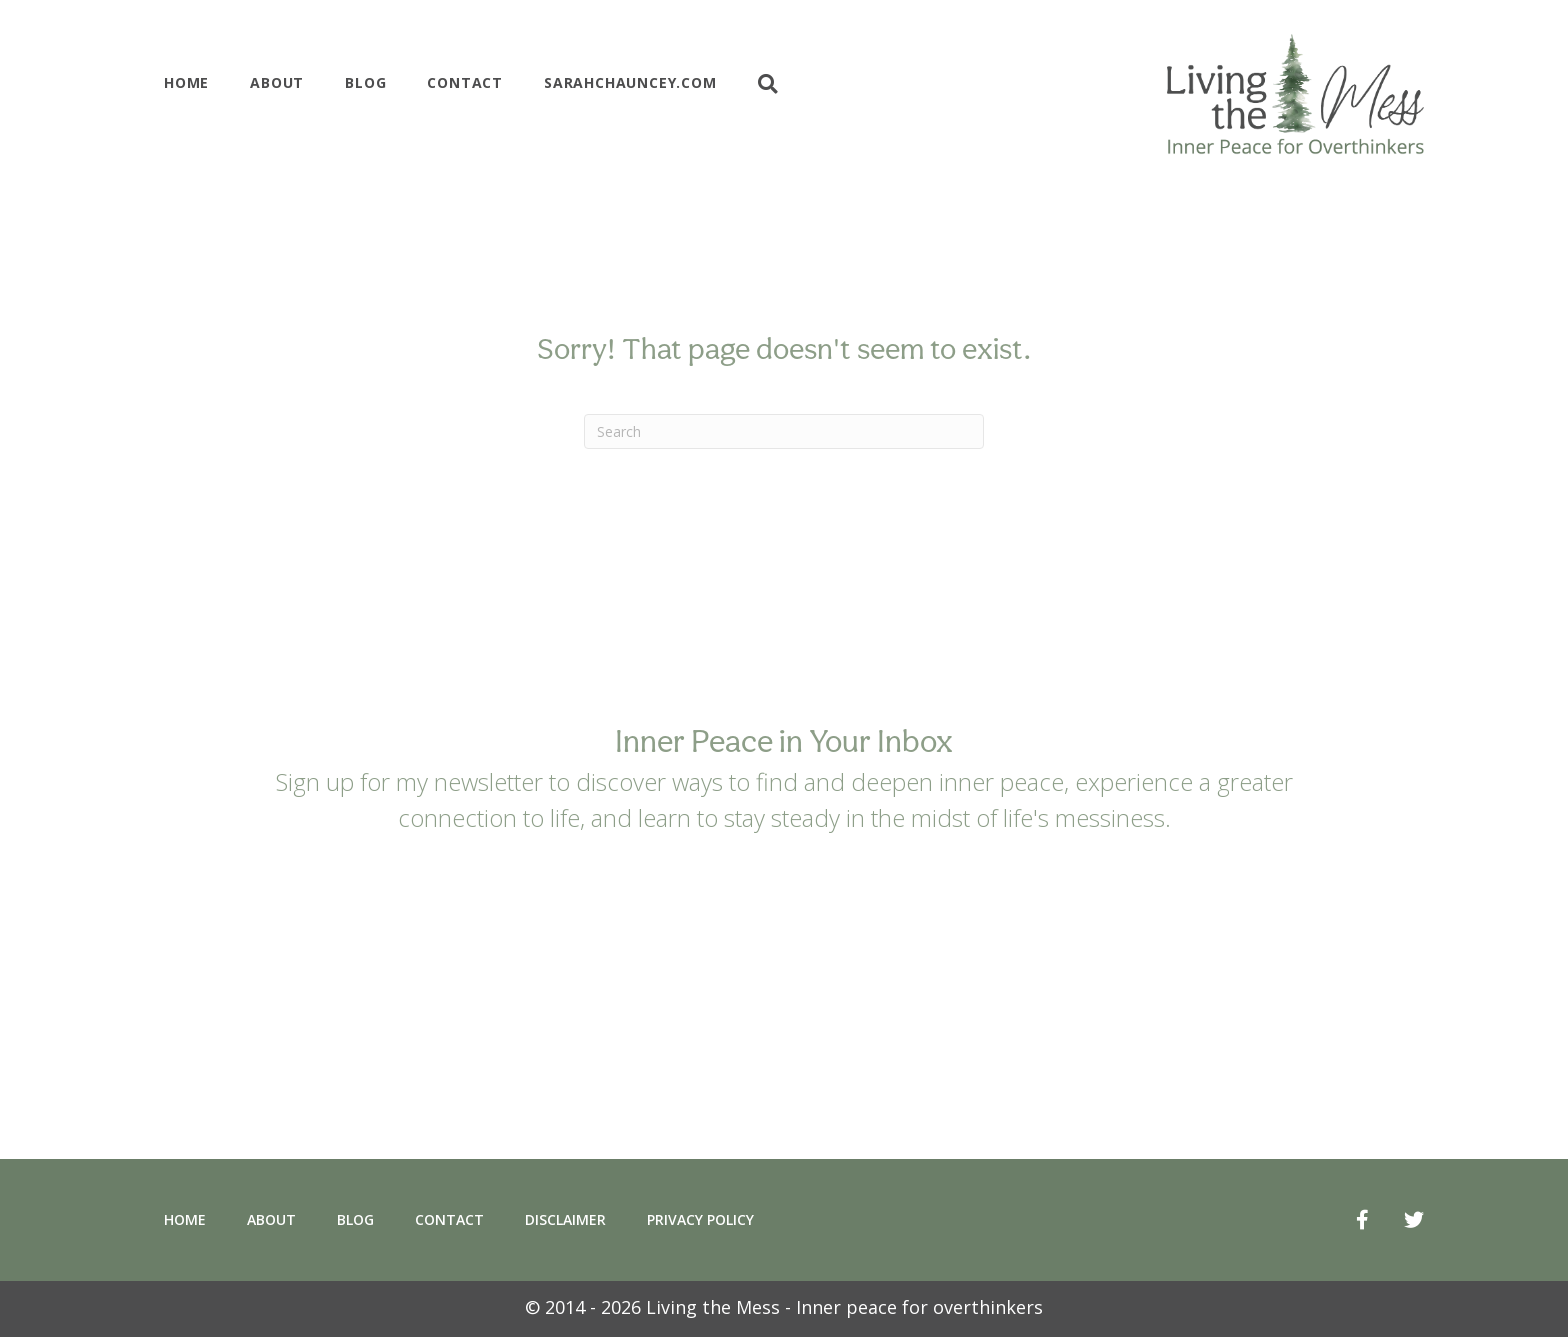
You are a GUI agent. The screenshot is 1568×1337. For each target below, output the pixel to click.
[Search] (784, 431)
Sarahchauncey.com (630, 82)
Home (186, 82)
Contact (465, 82)
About (277, 82)
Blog (365, 82)
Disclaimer (565, 1219)
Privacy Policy (700, 1219)
